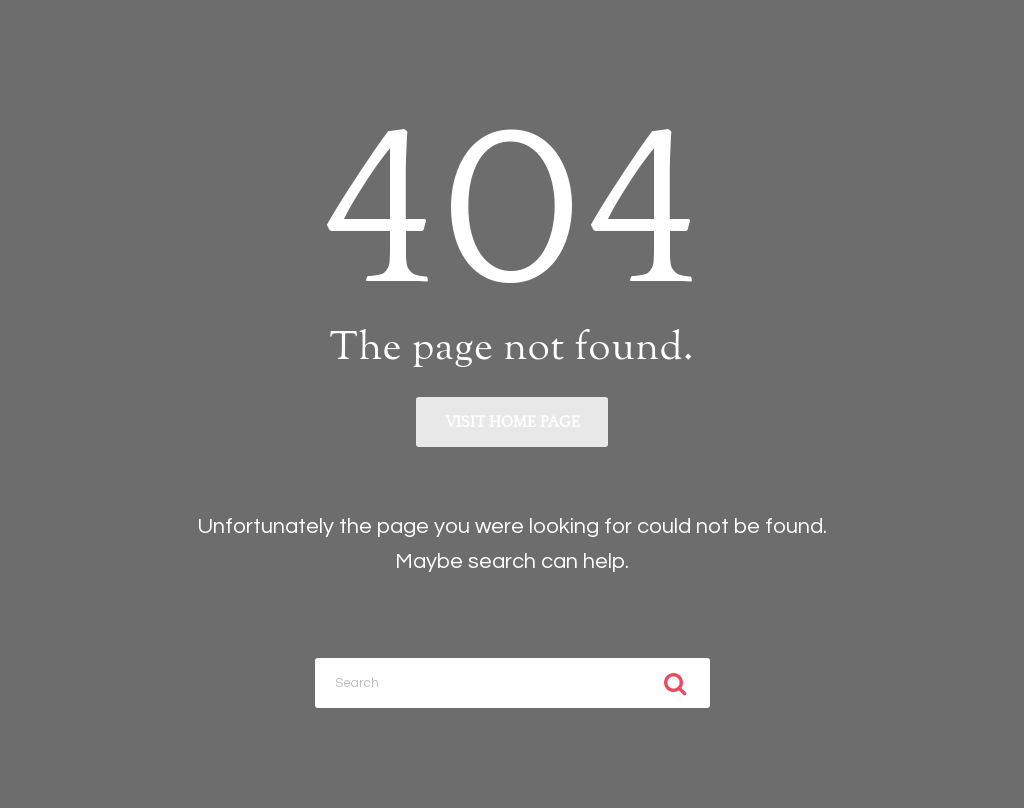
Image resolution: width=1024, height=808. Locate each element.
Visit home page (512, 422)
